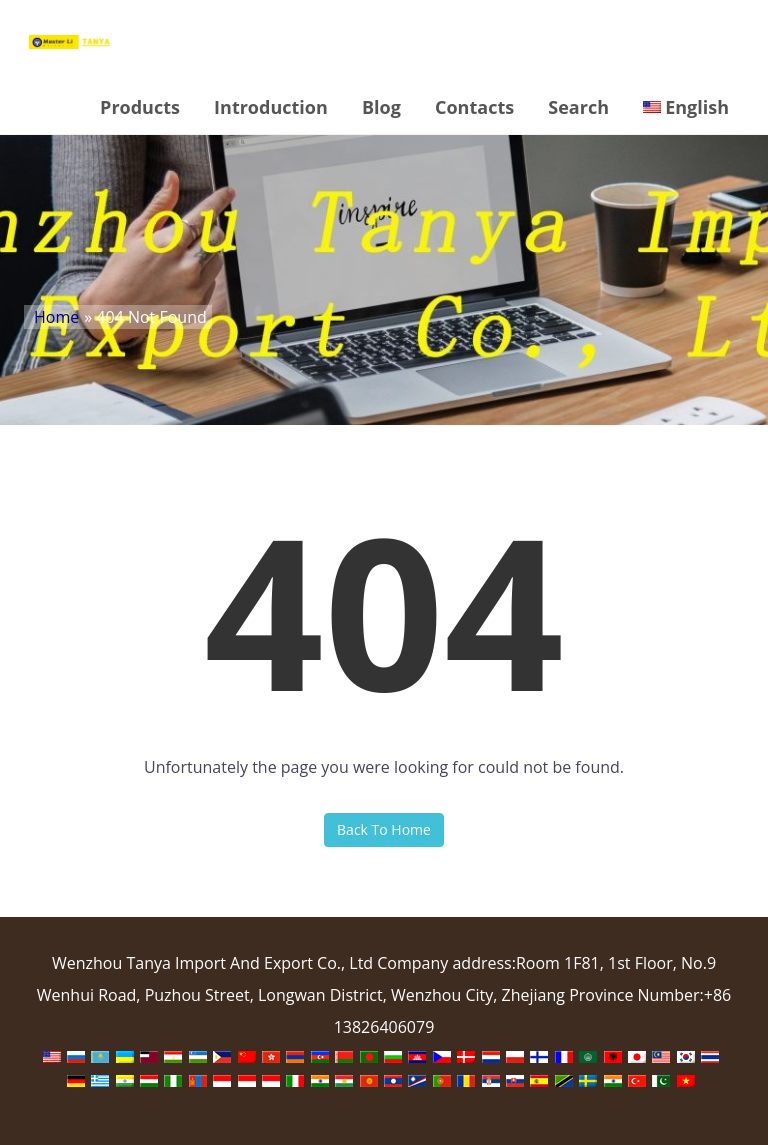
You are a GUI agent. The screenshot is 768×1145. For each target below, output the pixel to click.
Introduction (271, 107)
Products (140, 107)
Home (56, 317)
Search (578, 107)
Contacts (474, 107)
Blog (381, 107)
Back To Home (384, 829)
